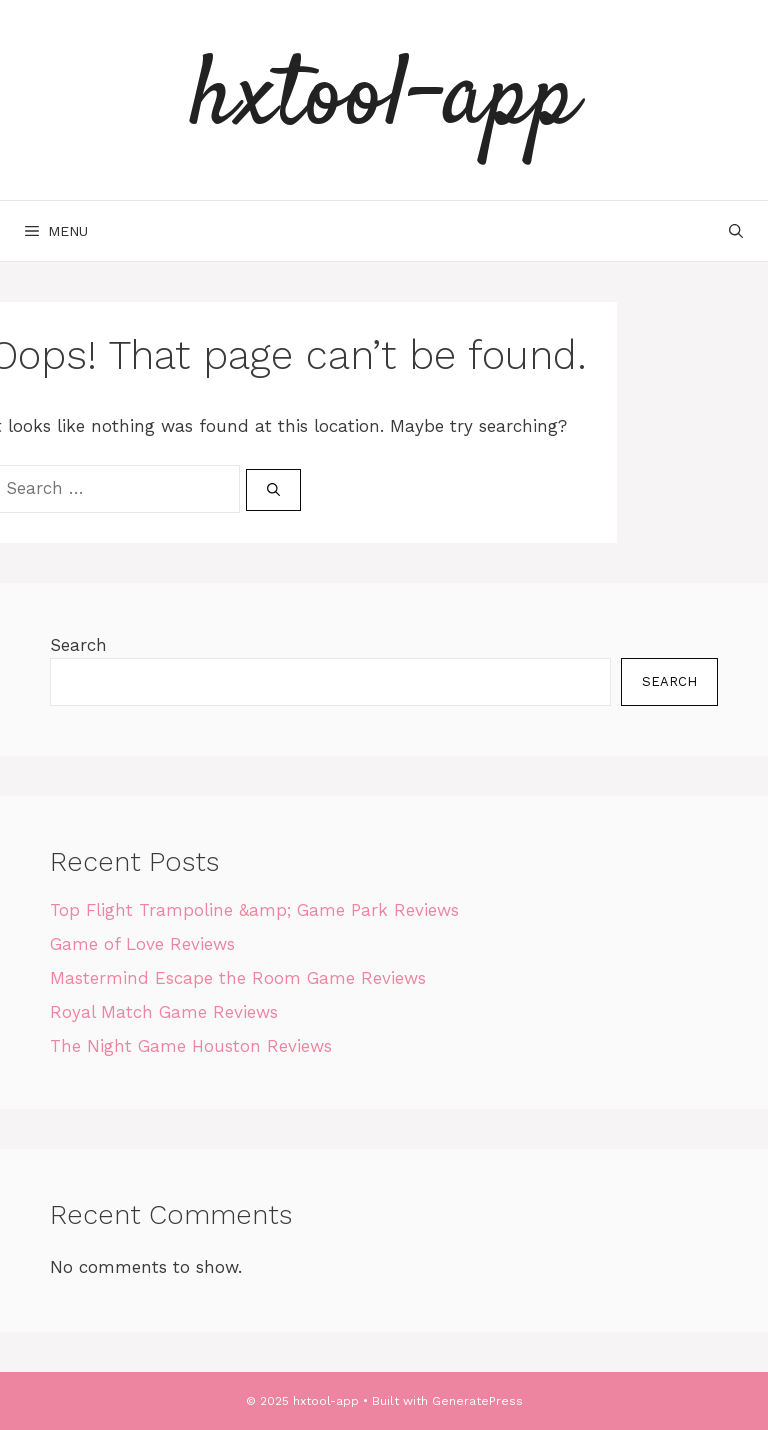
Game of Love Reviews (142, 944)
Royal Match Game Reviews (164, 1012)
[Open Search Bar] (736, 231)
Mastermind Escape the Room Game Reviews (238, 978)
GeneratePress (477, 1401)
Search (78, 645)
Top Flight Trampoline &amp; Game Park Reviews (254, 910)
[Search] (273, 490)
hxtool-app (384, 100)
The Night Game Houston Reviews (191, 1046)
